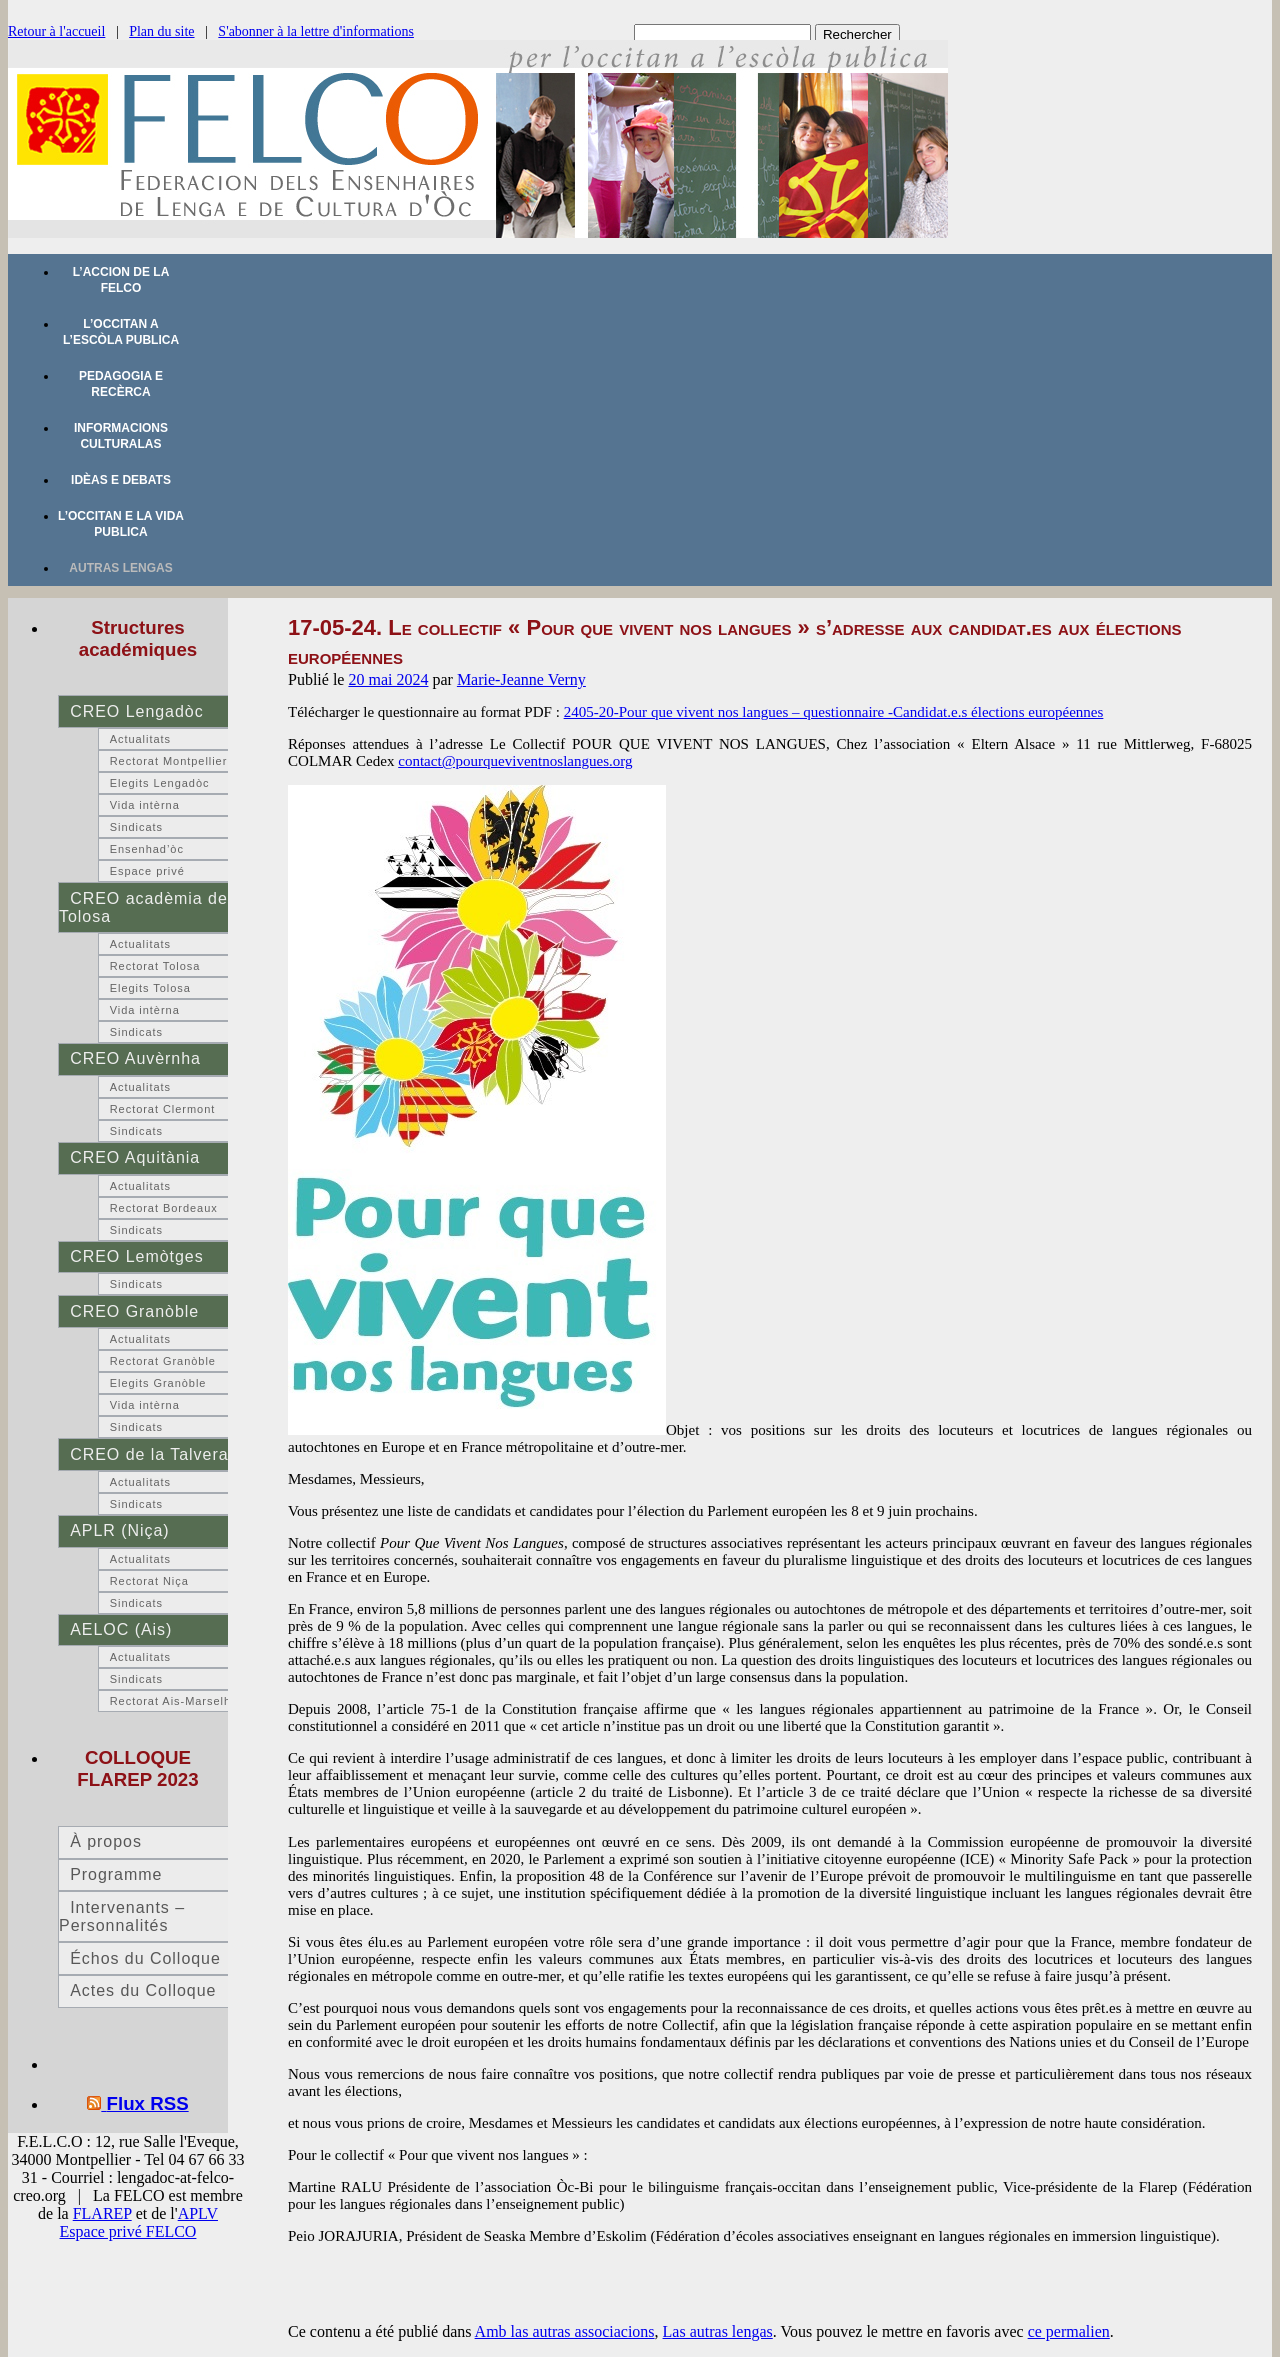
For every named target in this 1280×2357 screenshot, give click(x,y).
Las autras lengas (718, 2331)
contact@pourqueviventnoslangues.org (515, 761)
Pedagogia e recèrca (121, 384)
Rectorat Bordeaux (164, 1208)
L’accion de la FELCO (121, 280)
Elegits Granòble (158, 1383)
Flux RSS (148, 2103)
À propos (106, 1841)
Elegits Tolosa (150, 988)
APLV (198, 2213)
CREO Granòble (134, 1311)
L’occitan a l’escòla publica (121, 332)
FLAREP (102, 2213)
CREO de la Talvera (149, 1454)
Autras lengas (120, 568)
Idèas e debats (121, 480)
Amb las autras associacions (565, 2331)
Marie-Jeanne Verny (521, 679)
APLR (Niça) (119, 1530)
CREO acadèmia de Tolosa (143, 907)
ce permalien (1069, 2331)
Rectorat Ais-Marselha (174, 1701)
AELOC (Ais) (121, 1629)
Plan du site (161, 31)
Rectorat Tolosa (155, 966)
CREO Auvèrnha (135, 1058)
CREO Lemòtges (136, 1256)
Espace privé (147, 871)
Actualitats (140, 739)
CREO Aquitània (135, 1157)
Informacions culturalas (121, 436)
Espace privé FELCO (128, 2231)
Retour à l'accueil (56, 31)
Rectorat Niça (149, 1581)
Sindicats (136, 827)
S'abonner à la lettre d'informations (316, 31)
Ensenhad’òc (147, 849)
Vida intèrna (145, 805)
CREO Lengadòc (136, 711)
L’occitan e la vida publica (121, 524)
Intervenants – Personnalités (122, 1916)
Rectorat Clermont (163, 1109)
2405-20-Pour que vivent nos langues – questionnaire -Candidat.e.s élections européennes (834, 712)
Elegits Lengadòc (160, 783)
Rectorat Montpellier (169, 761)
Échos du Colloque (145, 1958)
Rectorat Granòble (163, 1361)
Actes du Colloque (143, 1990)
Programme (116, 1874)
